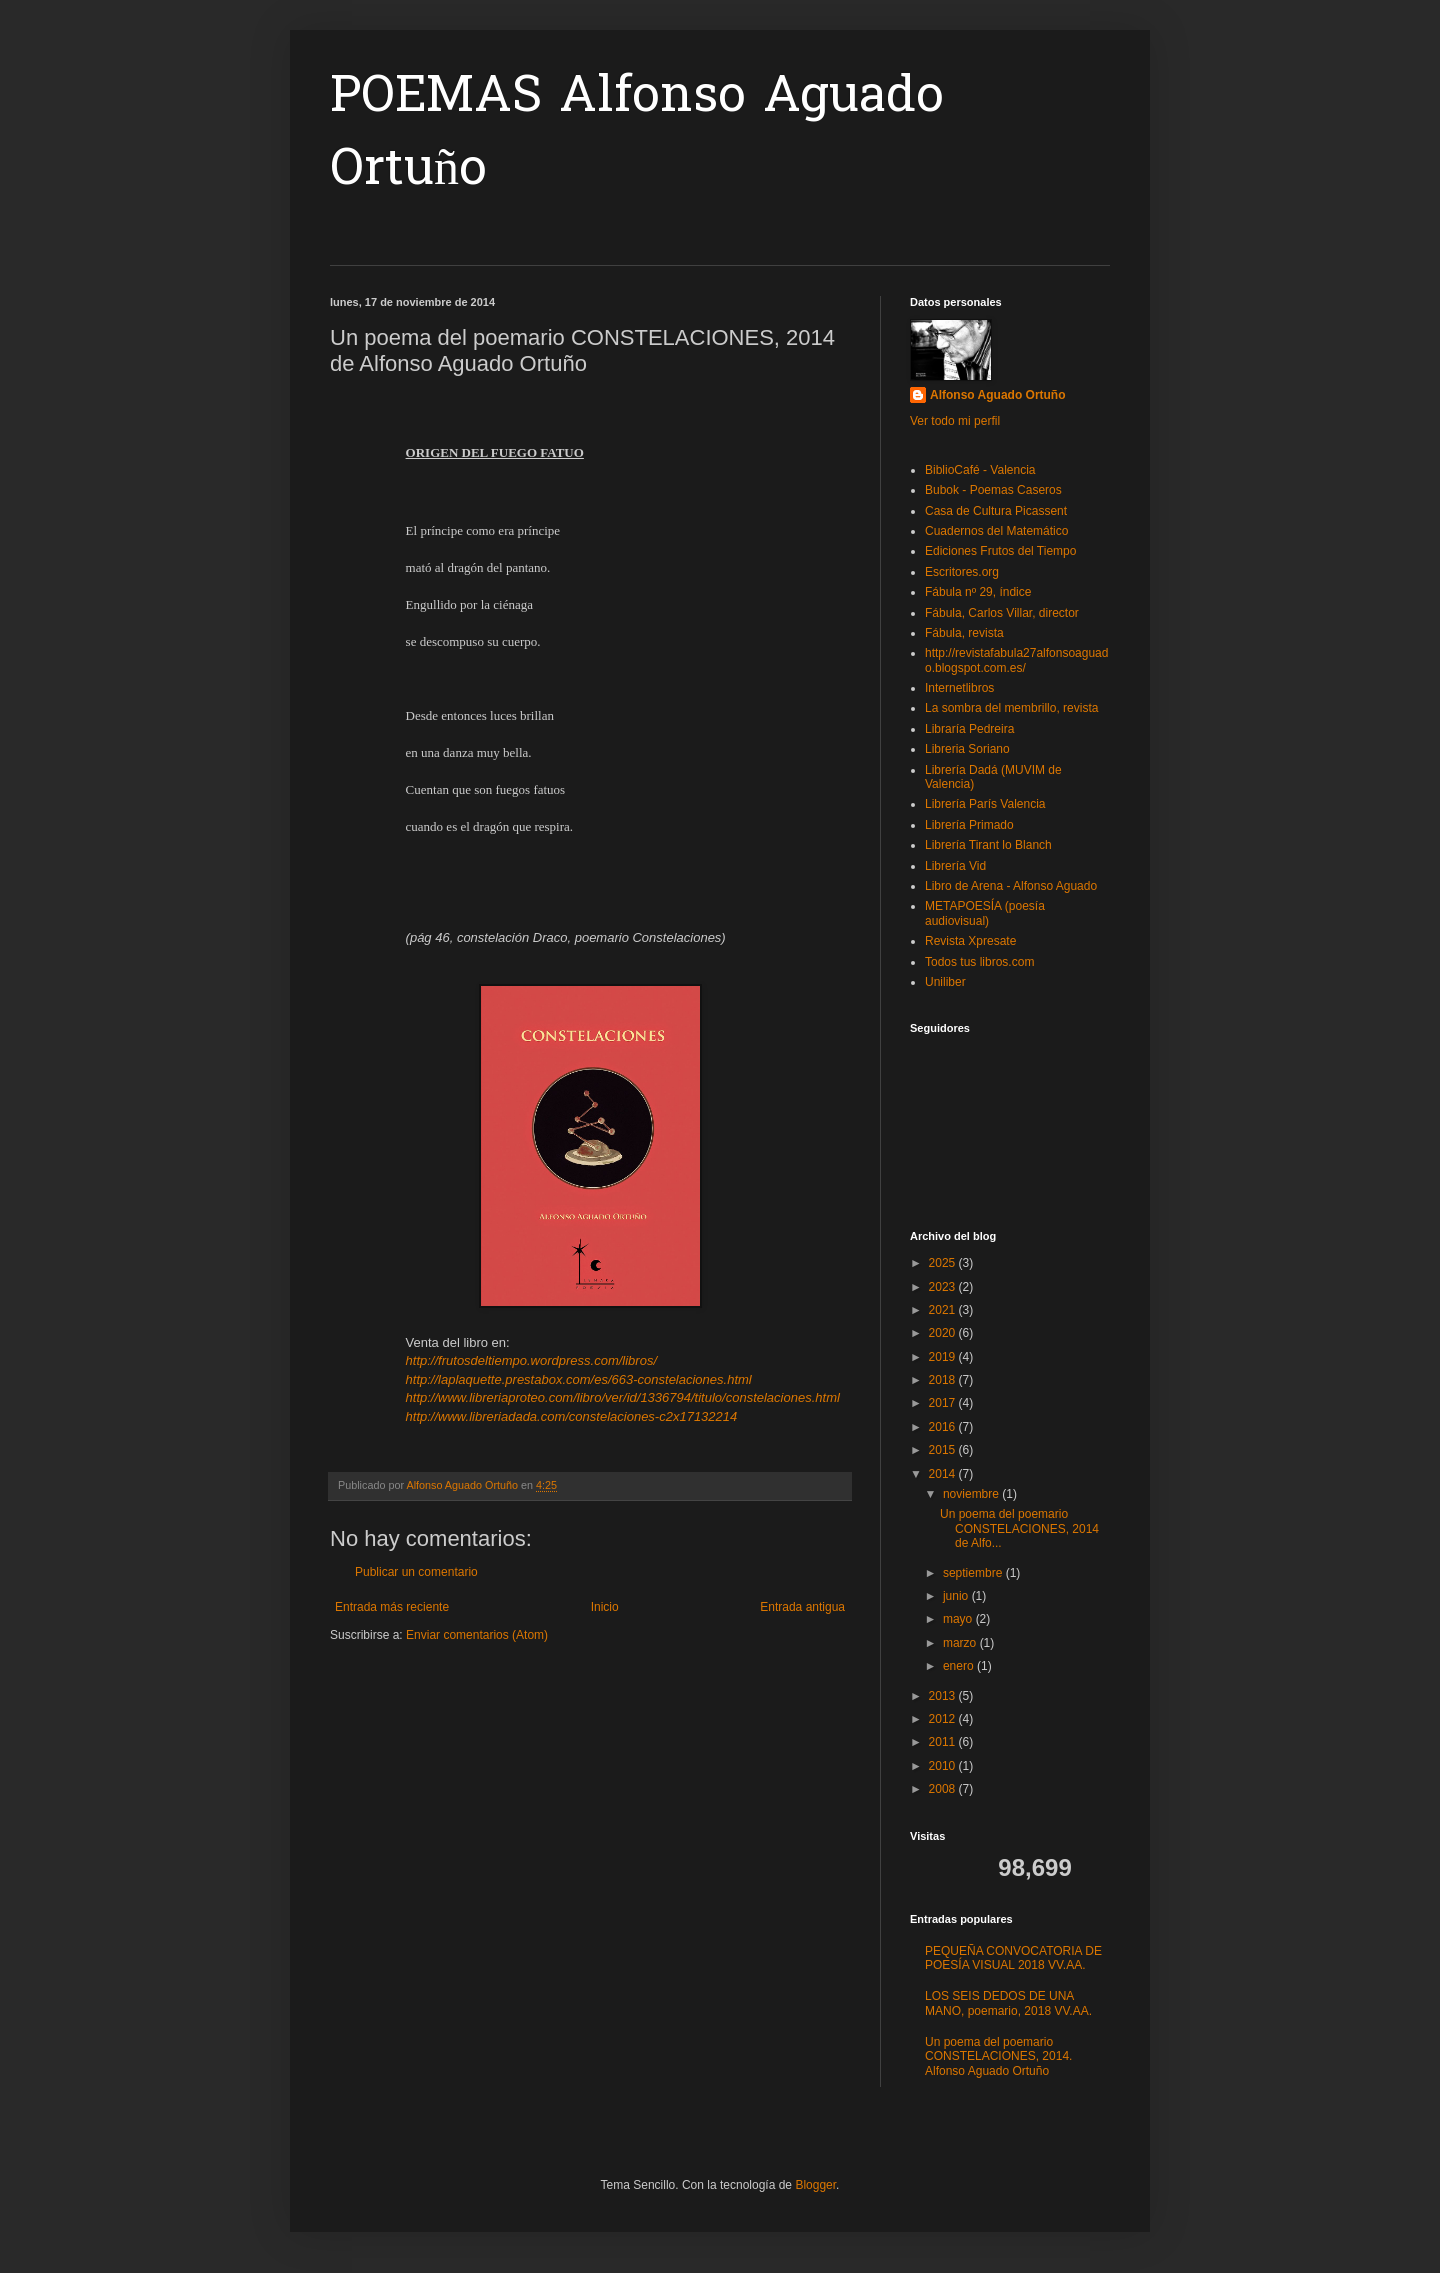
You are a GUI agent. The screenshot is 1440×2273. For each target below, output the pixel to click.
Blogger (815, 2185)
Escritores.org (962, 572)
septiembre (974, 1573)
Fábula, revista (964, 633)
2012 (944, 1719)
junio (957, 1596)
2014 (944, 1474)
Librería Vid (955, 866)
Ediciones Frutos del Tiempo (1000, 551)
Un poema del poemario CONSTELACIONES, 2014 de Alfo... (1019, 1528)
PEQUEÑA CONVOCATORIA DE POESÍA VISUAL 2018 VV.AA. (1013, 1958)
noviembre (972, 1494)
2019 (944, 1357)
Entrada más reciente (392, 1607)
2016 (944, 1427)
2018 (944, 1380)
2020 (944, 1333)
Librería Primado (969, 825)
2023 (944, 1287)
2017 (944, 1403)
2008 (944, 1789)
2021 (944, 1310)
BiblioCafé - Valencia (980, 470)
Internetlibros (959, 688)
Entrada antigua (802, 1607)
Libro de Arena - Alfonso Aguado (1011, 886)
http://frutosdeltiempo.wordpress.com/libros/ (531, 1360)
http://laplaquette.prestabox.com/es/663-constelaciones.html (579, 1379)
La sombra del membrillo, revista (1011, 708)
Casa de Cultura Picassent (996, 511)
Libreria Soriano (967, 749)
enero (960, 1666)
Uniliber (945, 982)
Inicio (605, 1607)
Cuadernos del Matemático (996, 531)
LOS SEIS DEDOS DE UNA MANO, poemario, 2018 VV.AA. (1008, 2003)
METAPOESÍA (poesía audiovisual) (985, 913)
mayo (959, 1619)
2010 (944, 1766)
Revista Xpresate (970, 941)
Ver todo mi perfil (955, 421)
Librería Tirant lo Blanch (988, 845)
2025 (944, 1263)
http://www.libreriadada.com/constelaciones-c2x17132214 (572, 1416)
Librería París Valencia (985, 804)
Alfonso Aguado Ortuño (998, 395)
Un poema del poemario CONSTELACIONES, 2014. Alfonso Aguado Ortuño (998, 2056)
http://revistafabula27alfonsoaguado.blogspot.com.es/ (1016, 660)
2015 (944, 1450)
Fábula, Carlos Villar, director (1002, 613)
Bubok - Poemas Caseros (993, 490)
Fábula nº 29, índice (978, 592)
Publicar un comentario (416, 1572)
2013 (944, 1696)
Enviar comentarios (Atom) (477, 1635)
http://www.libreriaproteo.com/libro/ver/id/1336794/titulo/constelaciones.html (623, 1397)
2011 (944, 1742)
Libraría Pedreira (969, 729)
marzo (961, 1643)
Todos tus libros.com (979, 962)
